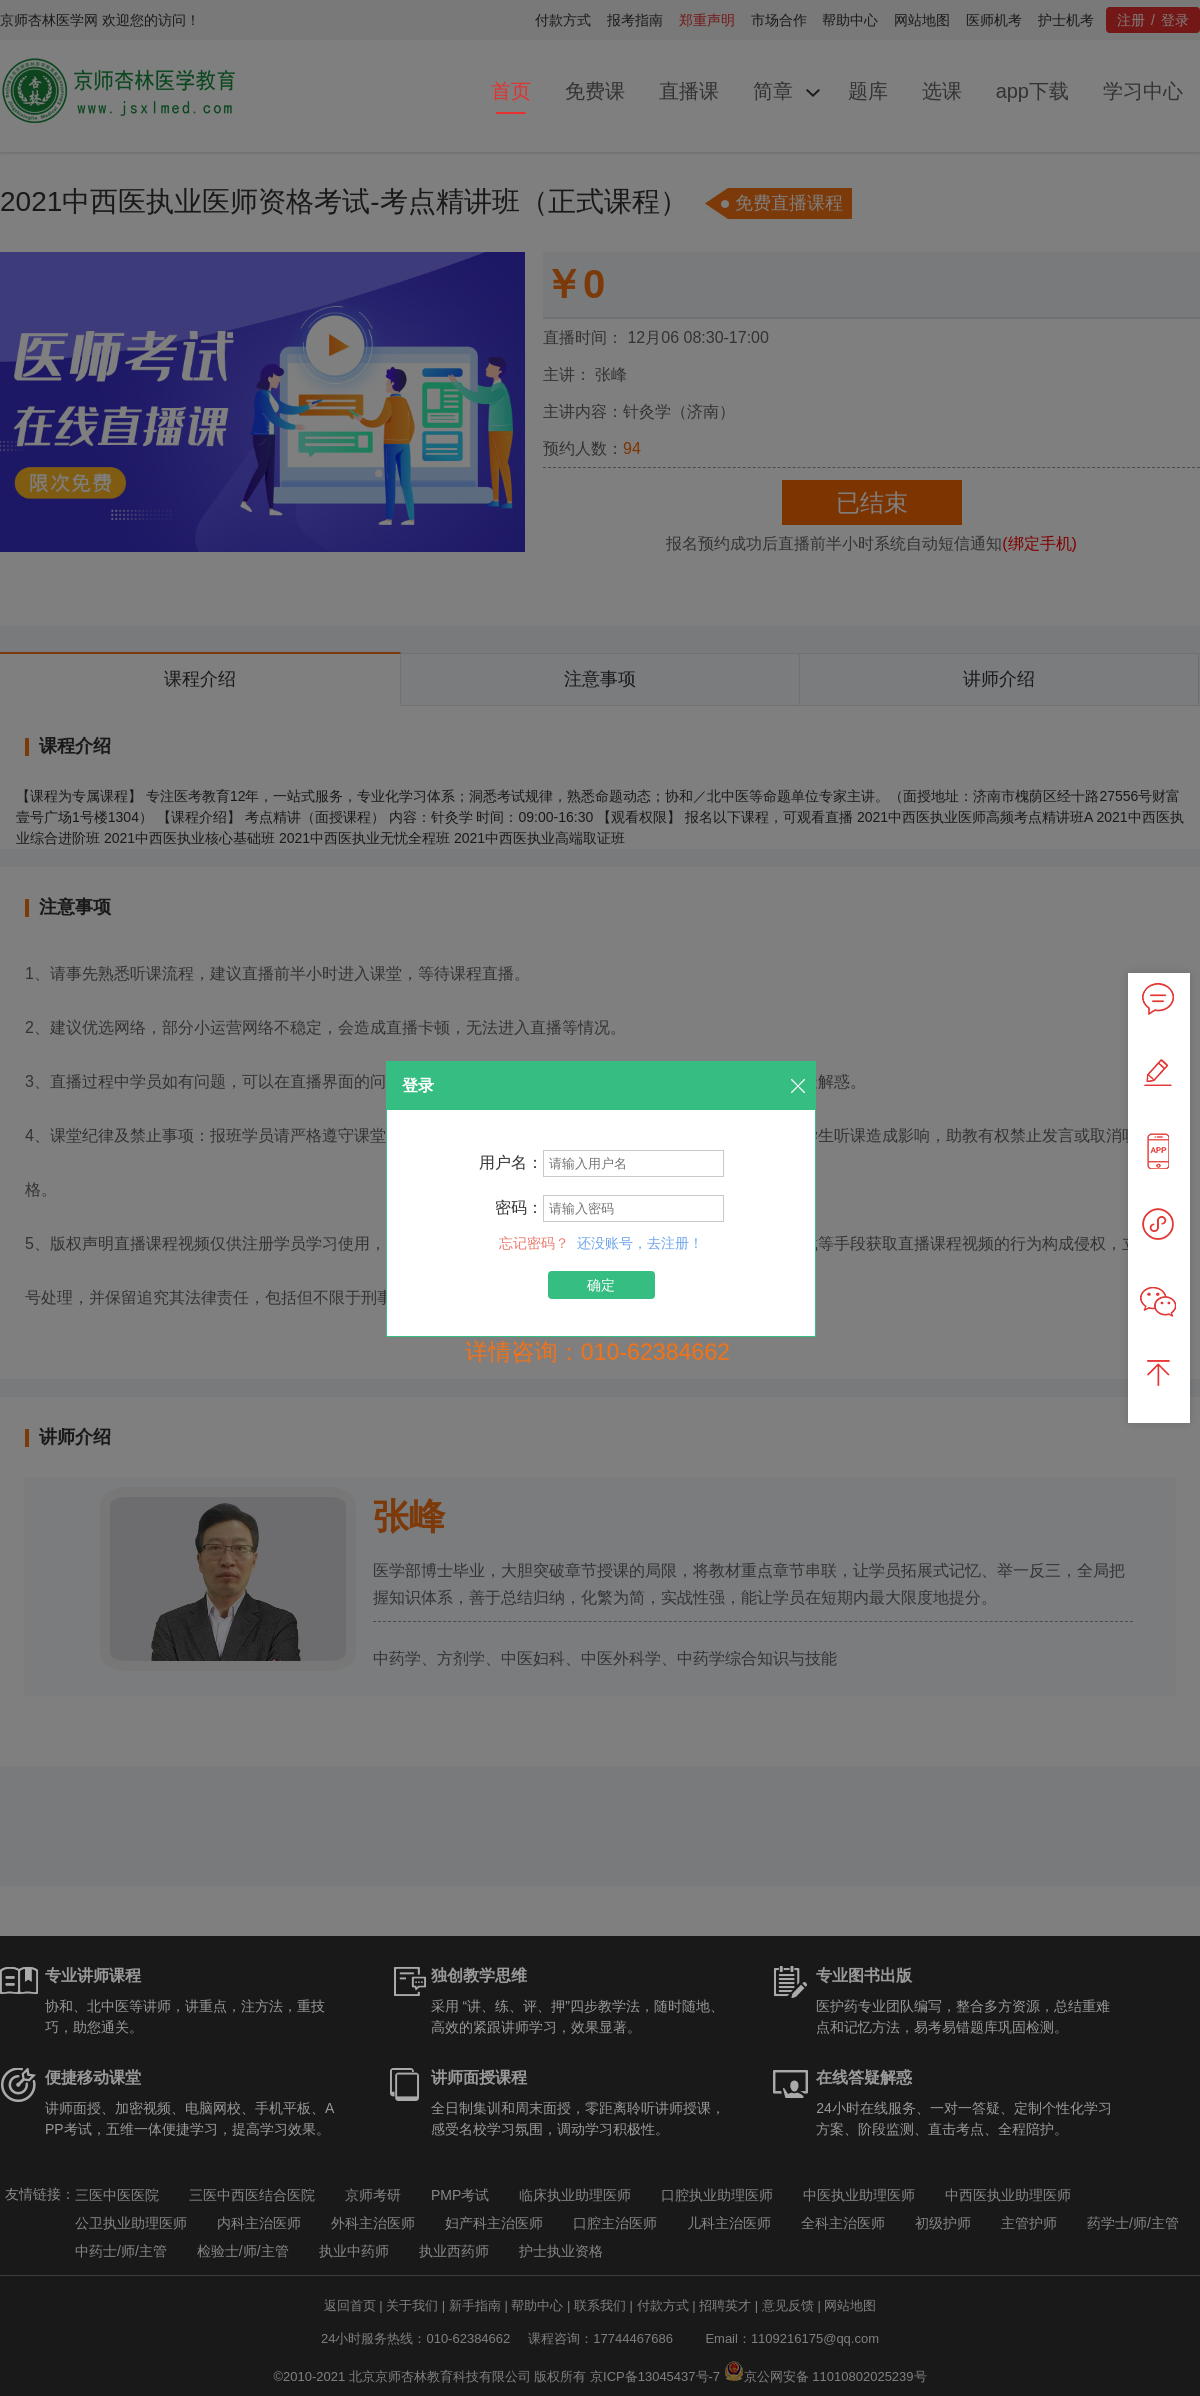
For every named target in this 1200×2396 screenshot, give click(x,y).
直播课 (689, 91)
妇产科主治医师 (494, 2223)
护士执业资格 (561, 2251)
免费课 (595, 91)
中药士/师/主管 (121, 2251)
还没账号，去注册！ (640, 1243)
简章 (773, 91)
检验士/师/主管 (243, 2251)
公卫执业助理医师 (131, 2223)
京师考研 (373, 2195)
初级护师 (943, 2223)
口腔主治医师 (615, 2223)
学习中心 (1143, 91)
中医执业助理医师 (859, 2195)
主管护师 (1029, 2223)
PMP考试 (460, 2195)
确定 (601, 1285)
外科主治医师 (373, 2223)
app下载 (1032, 91)
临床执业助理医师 (575, 2195)
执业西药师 (454, 2251)
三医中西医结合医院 (252, 2195)
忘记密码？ (536, 1243)
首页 (511, 91)
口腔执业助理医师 (717, 2195)
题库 (868, 91)
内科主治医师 (259, 2223)
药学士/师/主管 (1133, 2223)
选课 (942, 91)
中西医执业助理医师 (1008, 2195)
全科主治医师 (843, 2223)
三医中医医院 (117, 2195)
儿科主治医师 (729, 2223)
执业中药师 (354, 2251)
